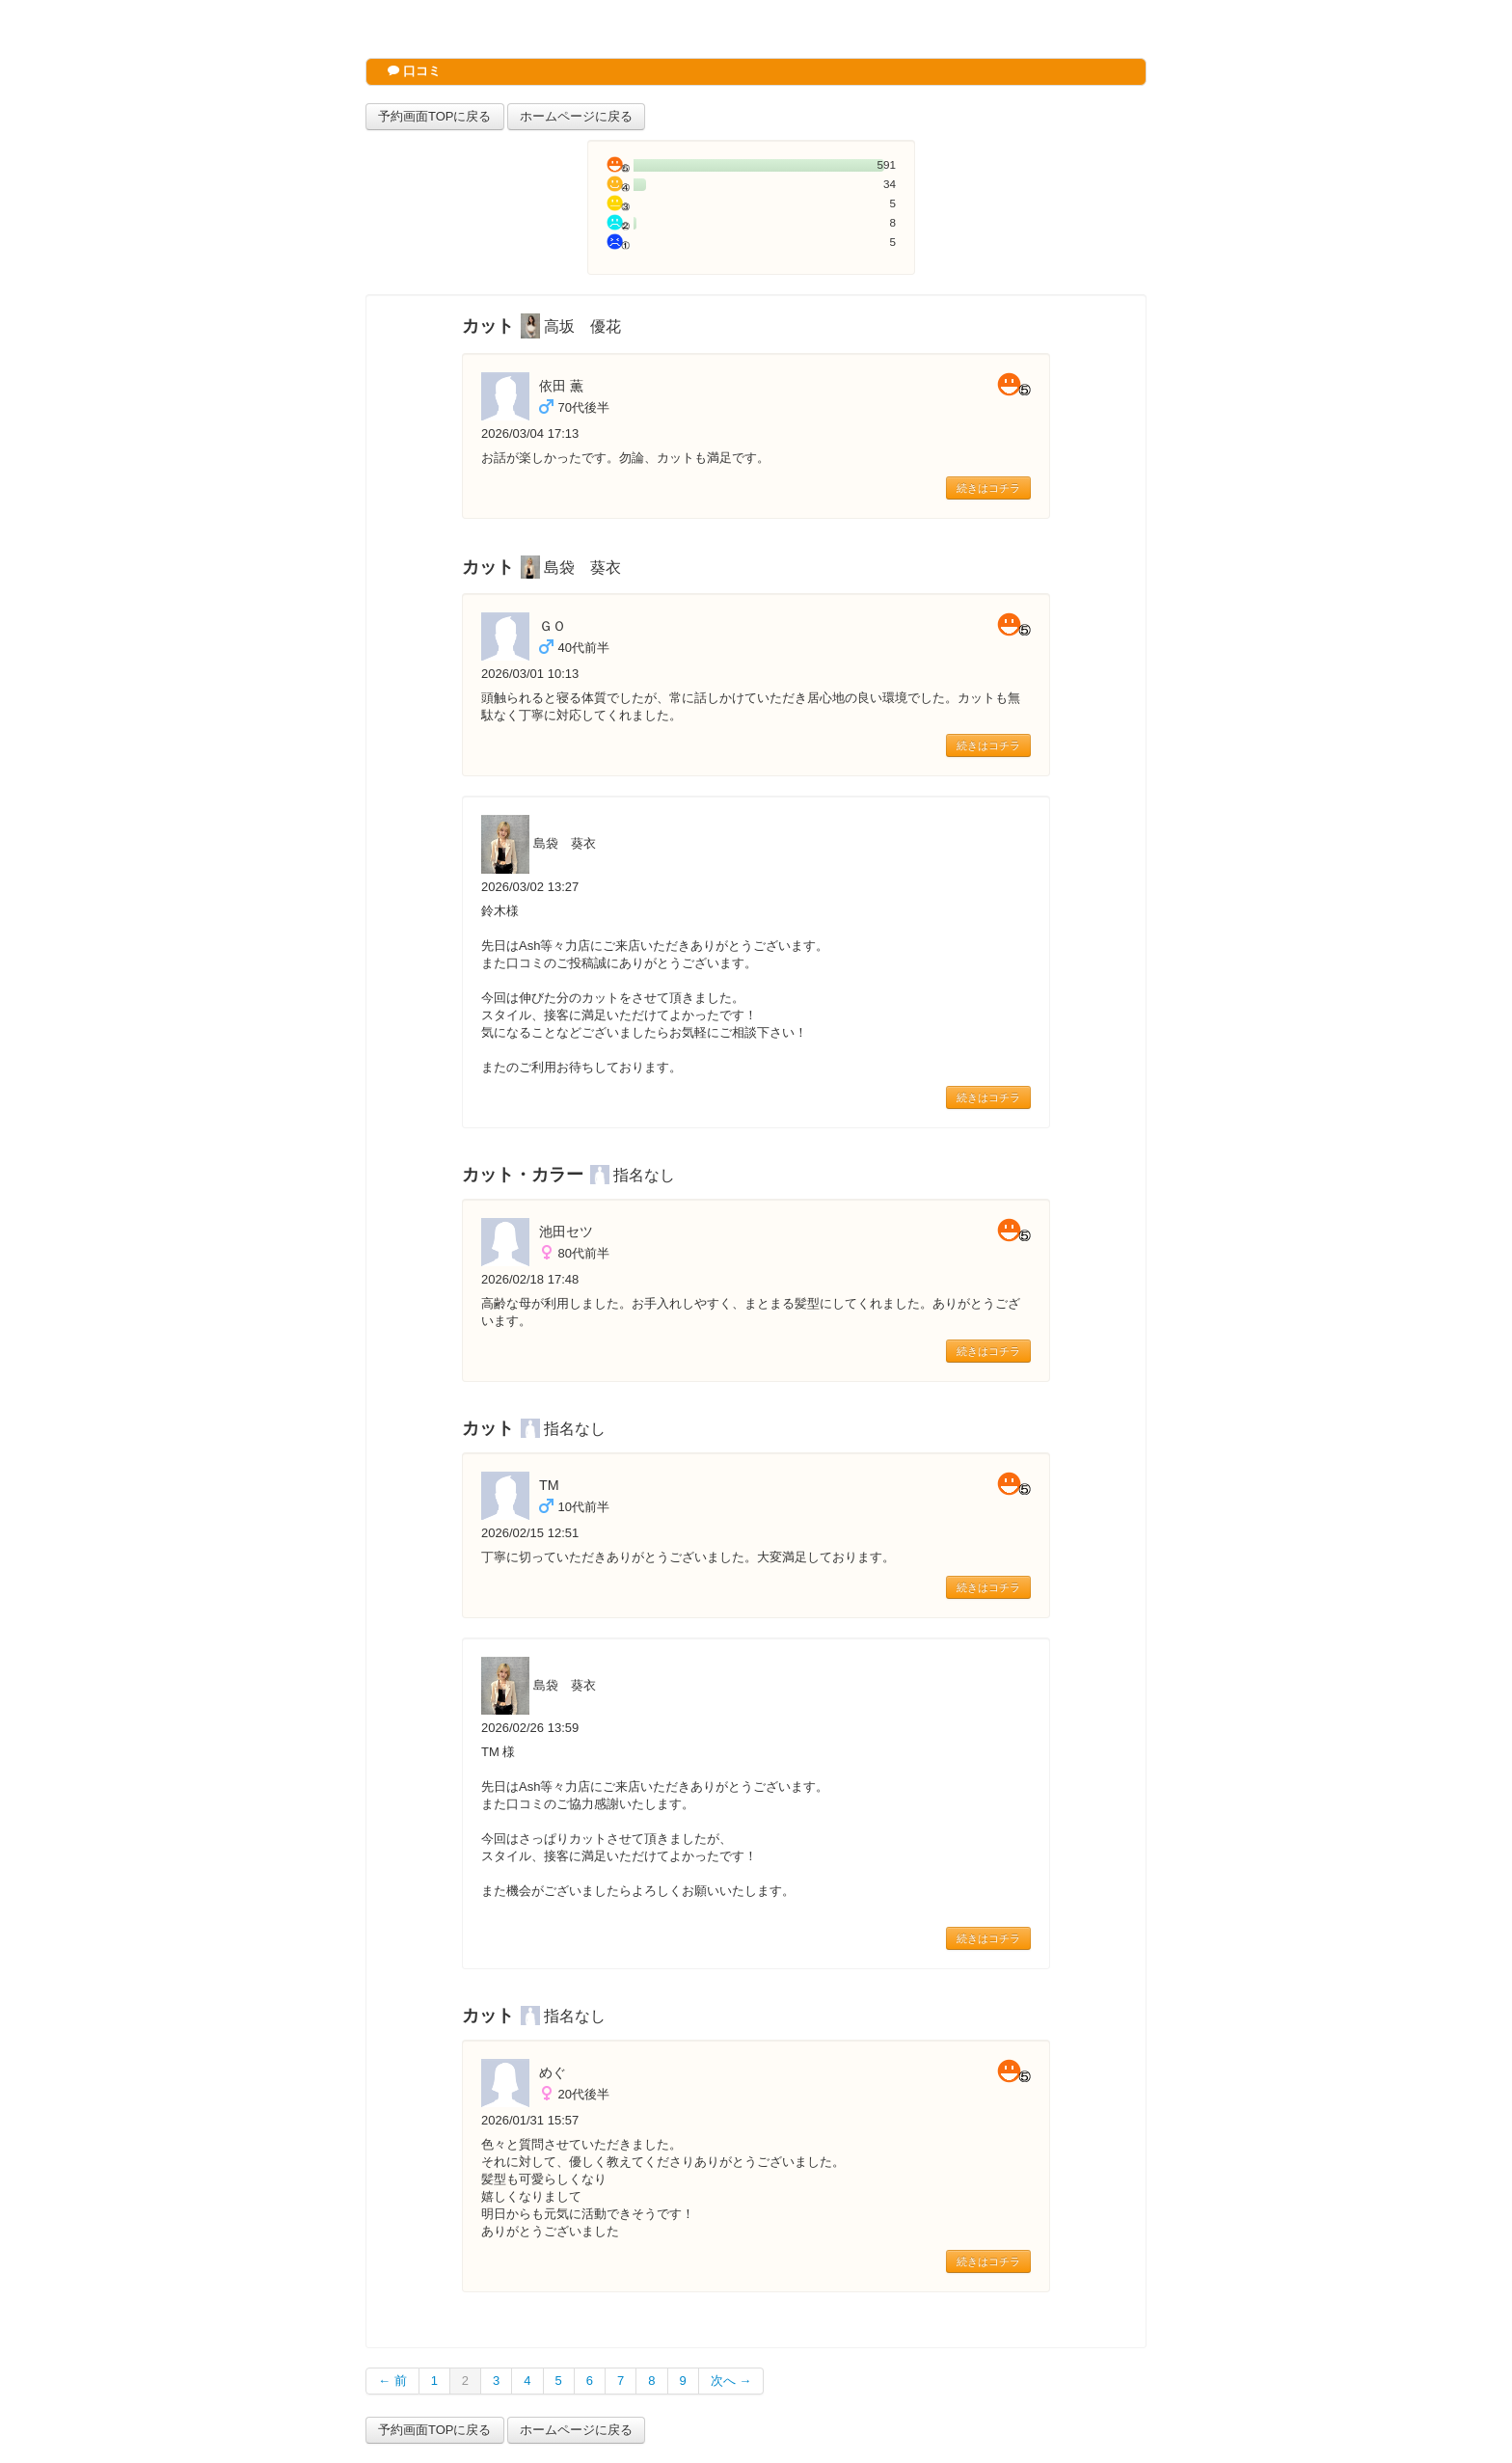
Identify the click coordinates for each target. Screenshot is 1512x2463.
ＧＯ (552, 626)
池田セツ (566, 1231)
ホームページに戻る (576, 116)
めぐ (552, 2072)
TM (549, 1485)
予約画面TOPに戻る (435, 116)
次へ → (731, 2380)
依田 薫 (561, 385)
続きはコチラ (988, 488)
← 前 (392, 2380)
